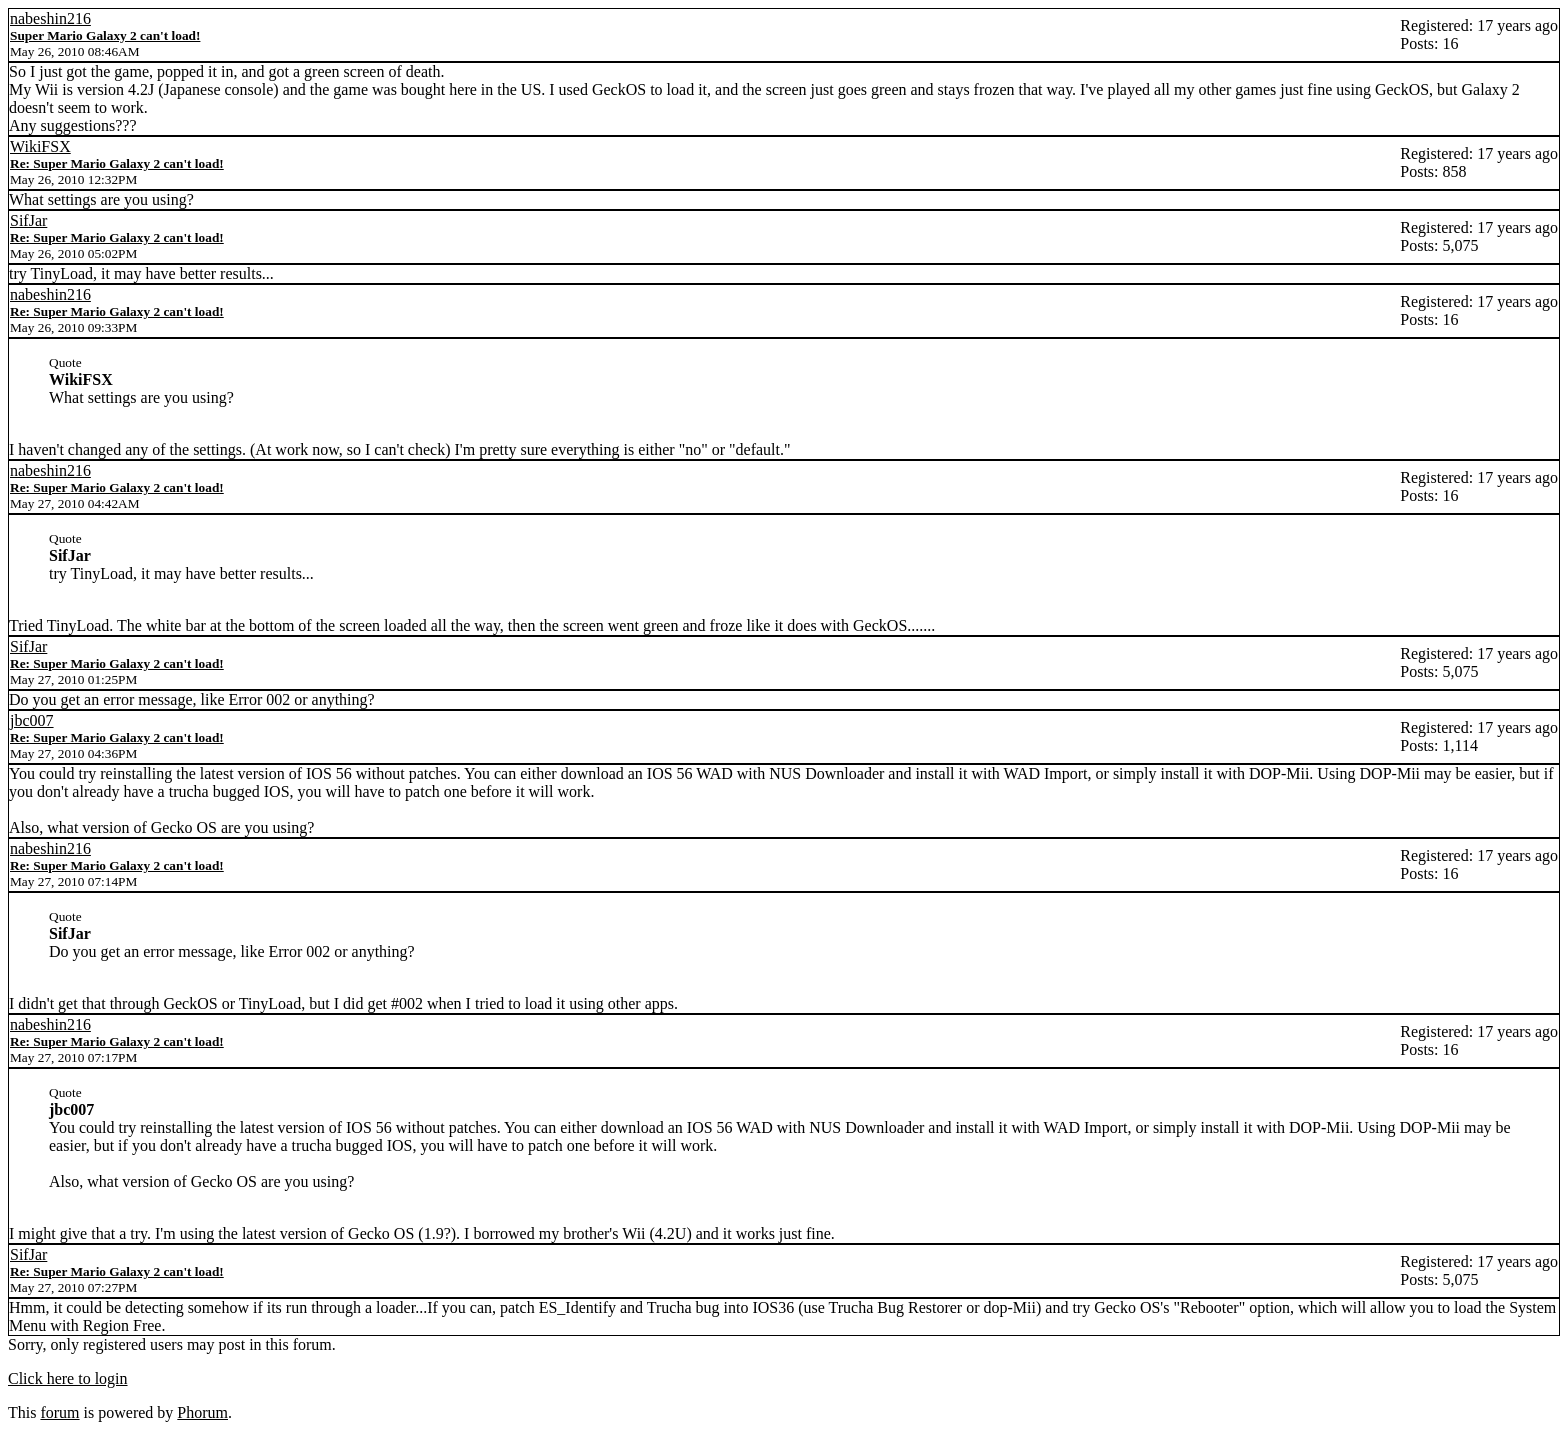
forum (59, 1412)
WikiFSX (40, 146)
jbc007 (32, 720)
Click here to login (68, 1378)
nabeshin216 (50, 18)
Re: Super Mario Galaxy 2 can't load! (117, 163)
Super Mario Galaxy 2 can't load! (105, 35)
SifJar (28, 220)
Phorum (202, 1412)
